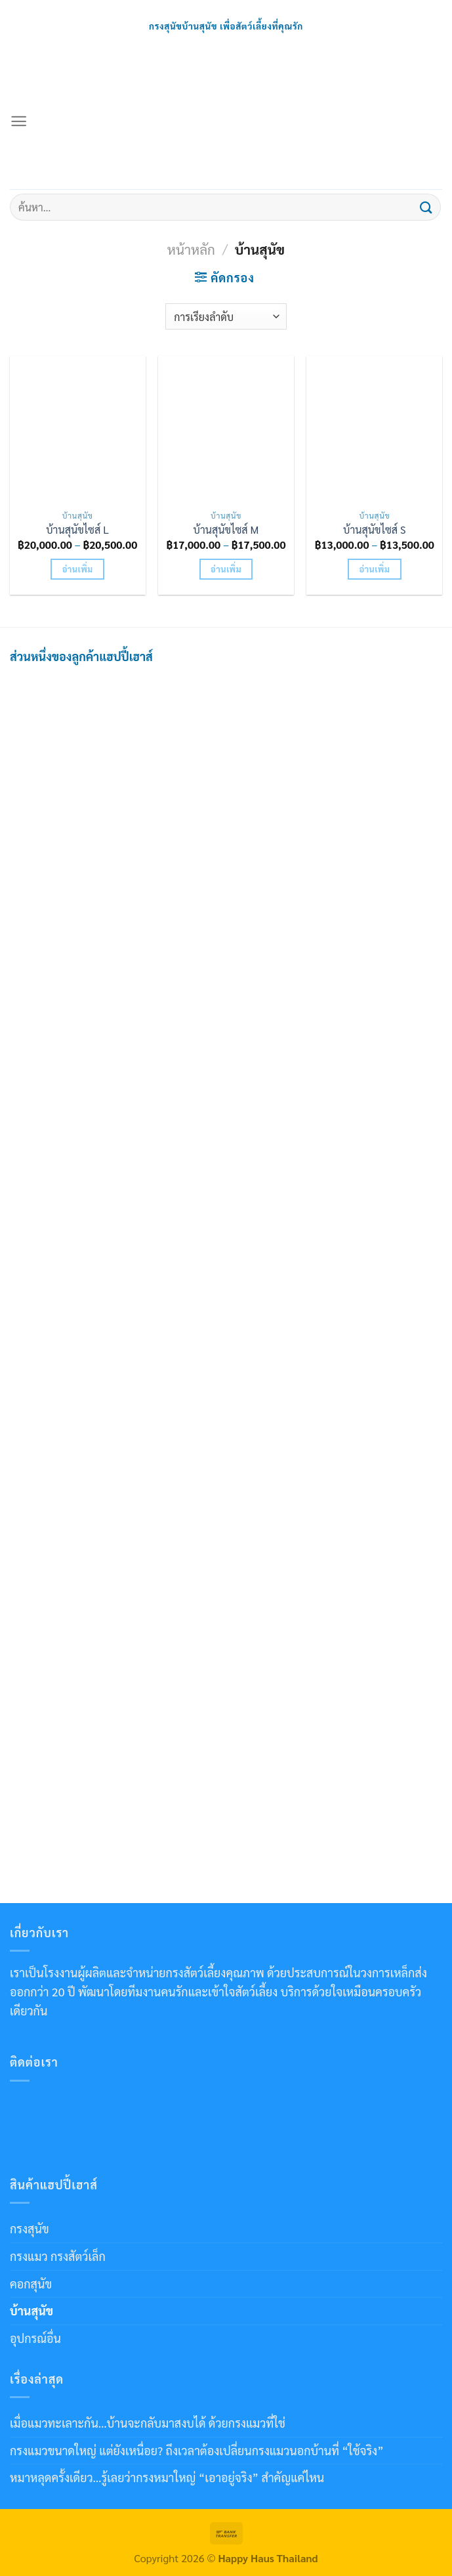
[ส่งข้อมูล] (426, 207)
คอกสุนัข (31, 2283)
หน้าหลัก (191, 249)
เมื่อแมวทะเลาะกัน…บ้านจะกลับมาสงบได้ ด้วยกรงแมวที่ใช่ (147, 2422)
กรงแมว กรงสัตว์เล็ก (58, 2256)
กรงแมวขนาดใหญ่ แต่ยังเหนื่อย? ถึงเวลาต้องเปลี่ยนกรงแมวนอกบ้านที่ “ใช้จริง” (197, 2450)
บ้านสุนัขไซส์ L (77, 529)
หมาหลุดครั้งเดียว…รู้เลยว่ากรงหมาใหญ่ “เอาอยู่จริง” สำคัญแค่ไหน (167, 2477)
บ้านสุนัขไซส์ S (374, 529)
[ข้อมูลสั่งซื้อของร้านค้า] (225, 316)
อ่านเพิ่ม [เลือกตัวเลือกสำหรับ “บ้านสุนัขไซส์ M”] (226, 568)
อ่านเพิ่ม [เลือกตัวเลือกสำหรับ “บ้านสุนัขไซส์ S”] (374, 568)
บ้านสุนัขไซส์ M (226, 529)
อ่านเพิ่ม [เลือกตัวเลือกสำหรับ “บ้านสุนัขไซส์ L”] (77, 568)
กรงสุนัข (29, 2228)
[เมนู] (19, 121)
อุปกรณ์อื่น (35, 2338)
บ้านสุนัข (31, 2310)
